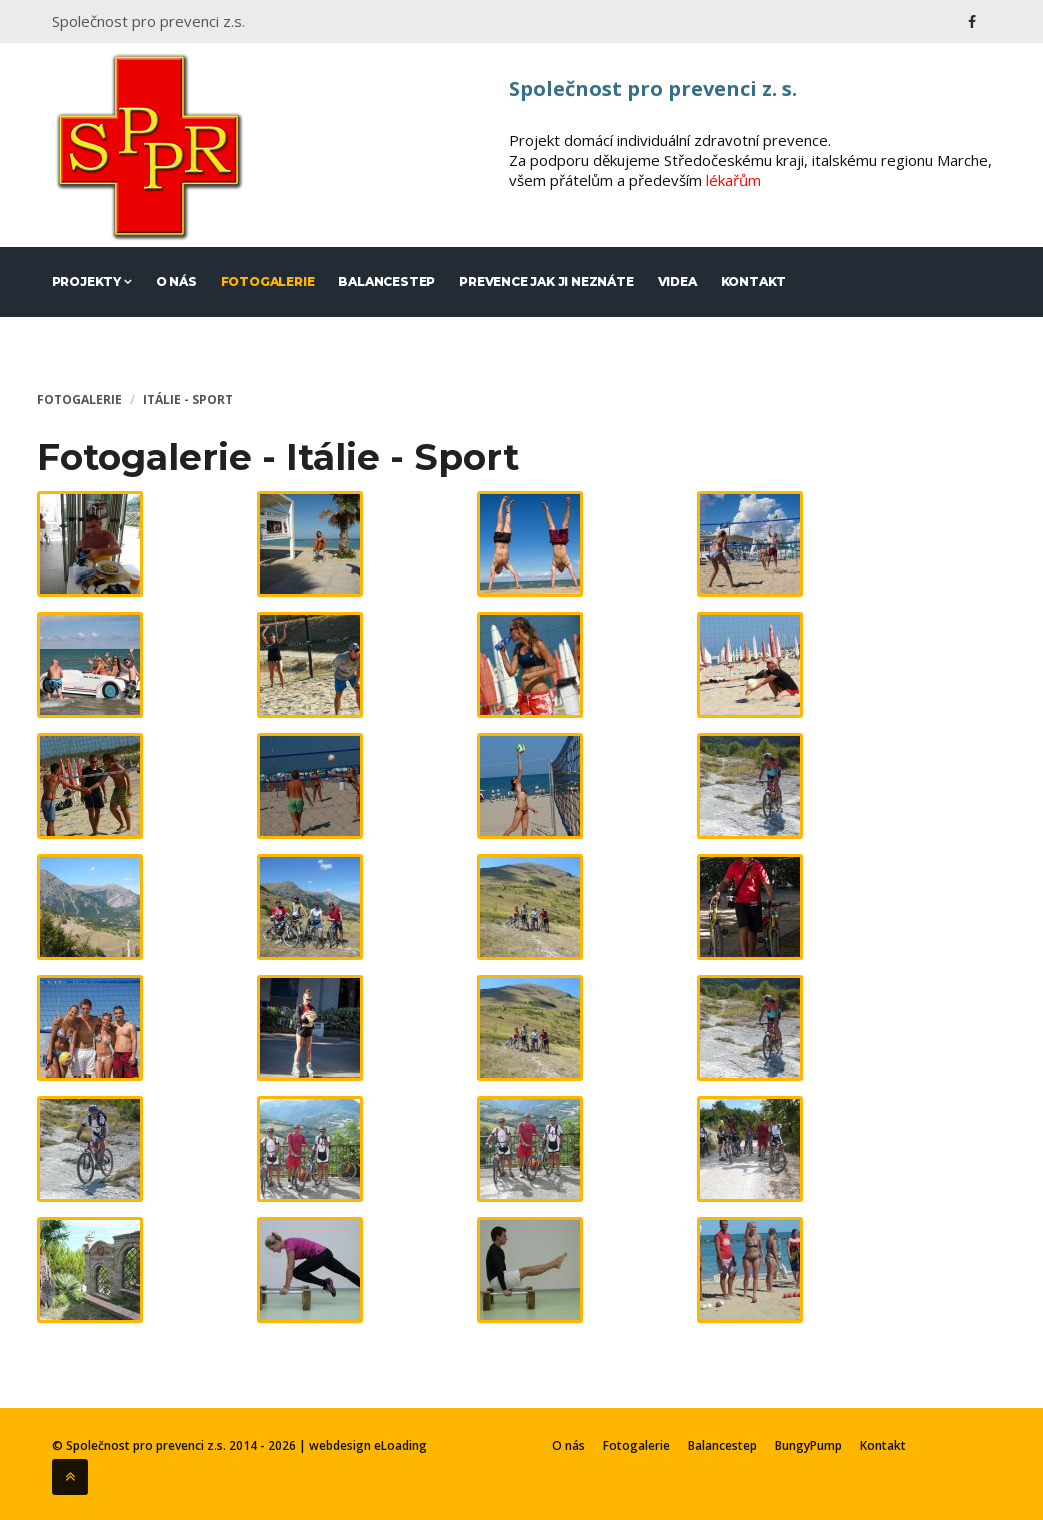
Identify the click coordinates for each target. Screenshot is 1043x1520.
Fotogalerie (268, 281)
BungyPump (808, 1446)
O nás (176, 281)
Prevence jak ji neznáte (546, 281)
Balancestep (386, 281)
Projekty (92, 281)
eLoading (400, 1445)
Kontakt (754, 281)
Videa (677, 281)
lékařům (733, 180)
